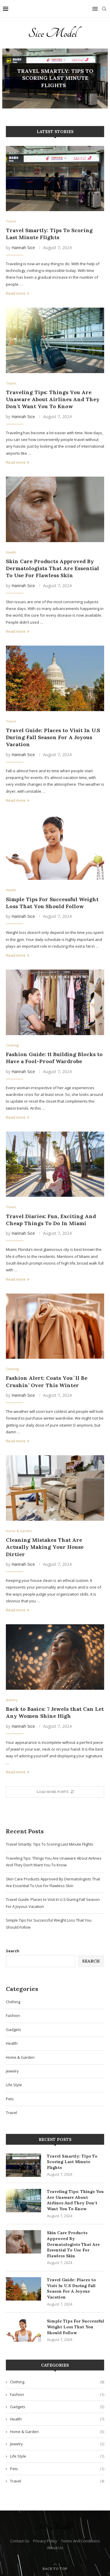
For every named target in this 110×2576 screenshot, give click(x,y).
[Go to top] (55, 2568)
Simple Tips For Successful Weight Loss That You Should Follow (52, 903)
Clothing (13, 2001)
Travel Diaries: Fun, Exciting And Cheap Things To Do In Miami (51, 1220)
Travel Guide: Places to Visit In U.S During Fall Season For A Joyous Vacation (53, 737)
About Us (55, 2547)
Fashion (13, 2015)
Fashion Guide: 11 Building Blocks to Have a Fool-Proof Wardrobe (54, 1058)
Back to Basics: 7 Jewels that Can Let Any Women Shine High (55, 1712)
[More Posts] (55, 1792)
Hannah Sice (23, 247)
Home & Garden (20, 2057)
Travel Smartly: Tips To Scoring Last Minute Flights (55, 78)
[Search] (104, 8)
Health (12, 2043)
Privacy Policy (45, 2541)
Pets (10, 2098)
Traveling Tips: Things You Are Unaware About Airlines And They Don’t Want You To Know (52, 399)
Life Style (14, 2084)
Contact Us (19, 2541)
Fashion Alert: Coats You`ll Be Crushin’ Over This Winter (46, 1381)
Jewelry (12, 2071)
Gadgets (13, 2029)
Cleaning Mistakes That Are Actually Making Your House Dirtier (45, 1547)
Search (12, 1950)
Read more (17, 293)
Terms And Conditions (80, 2541)
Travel (11, 2112)
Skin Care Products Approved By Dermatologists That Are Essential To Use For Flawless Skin (52, 568)
